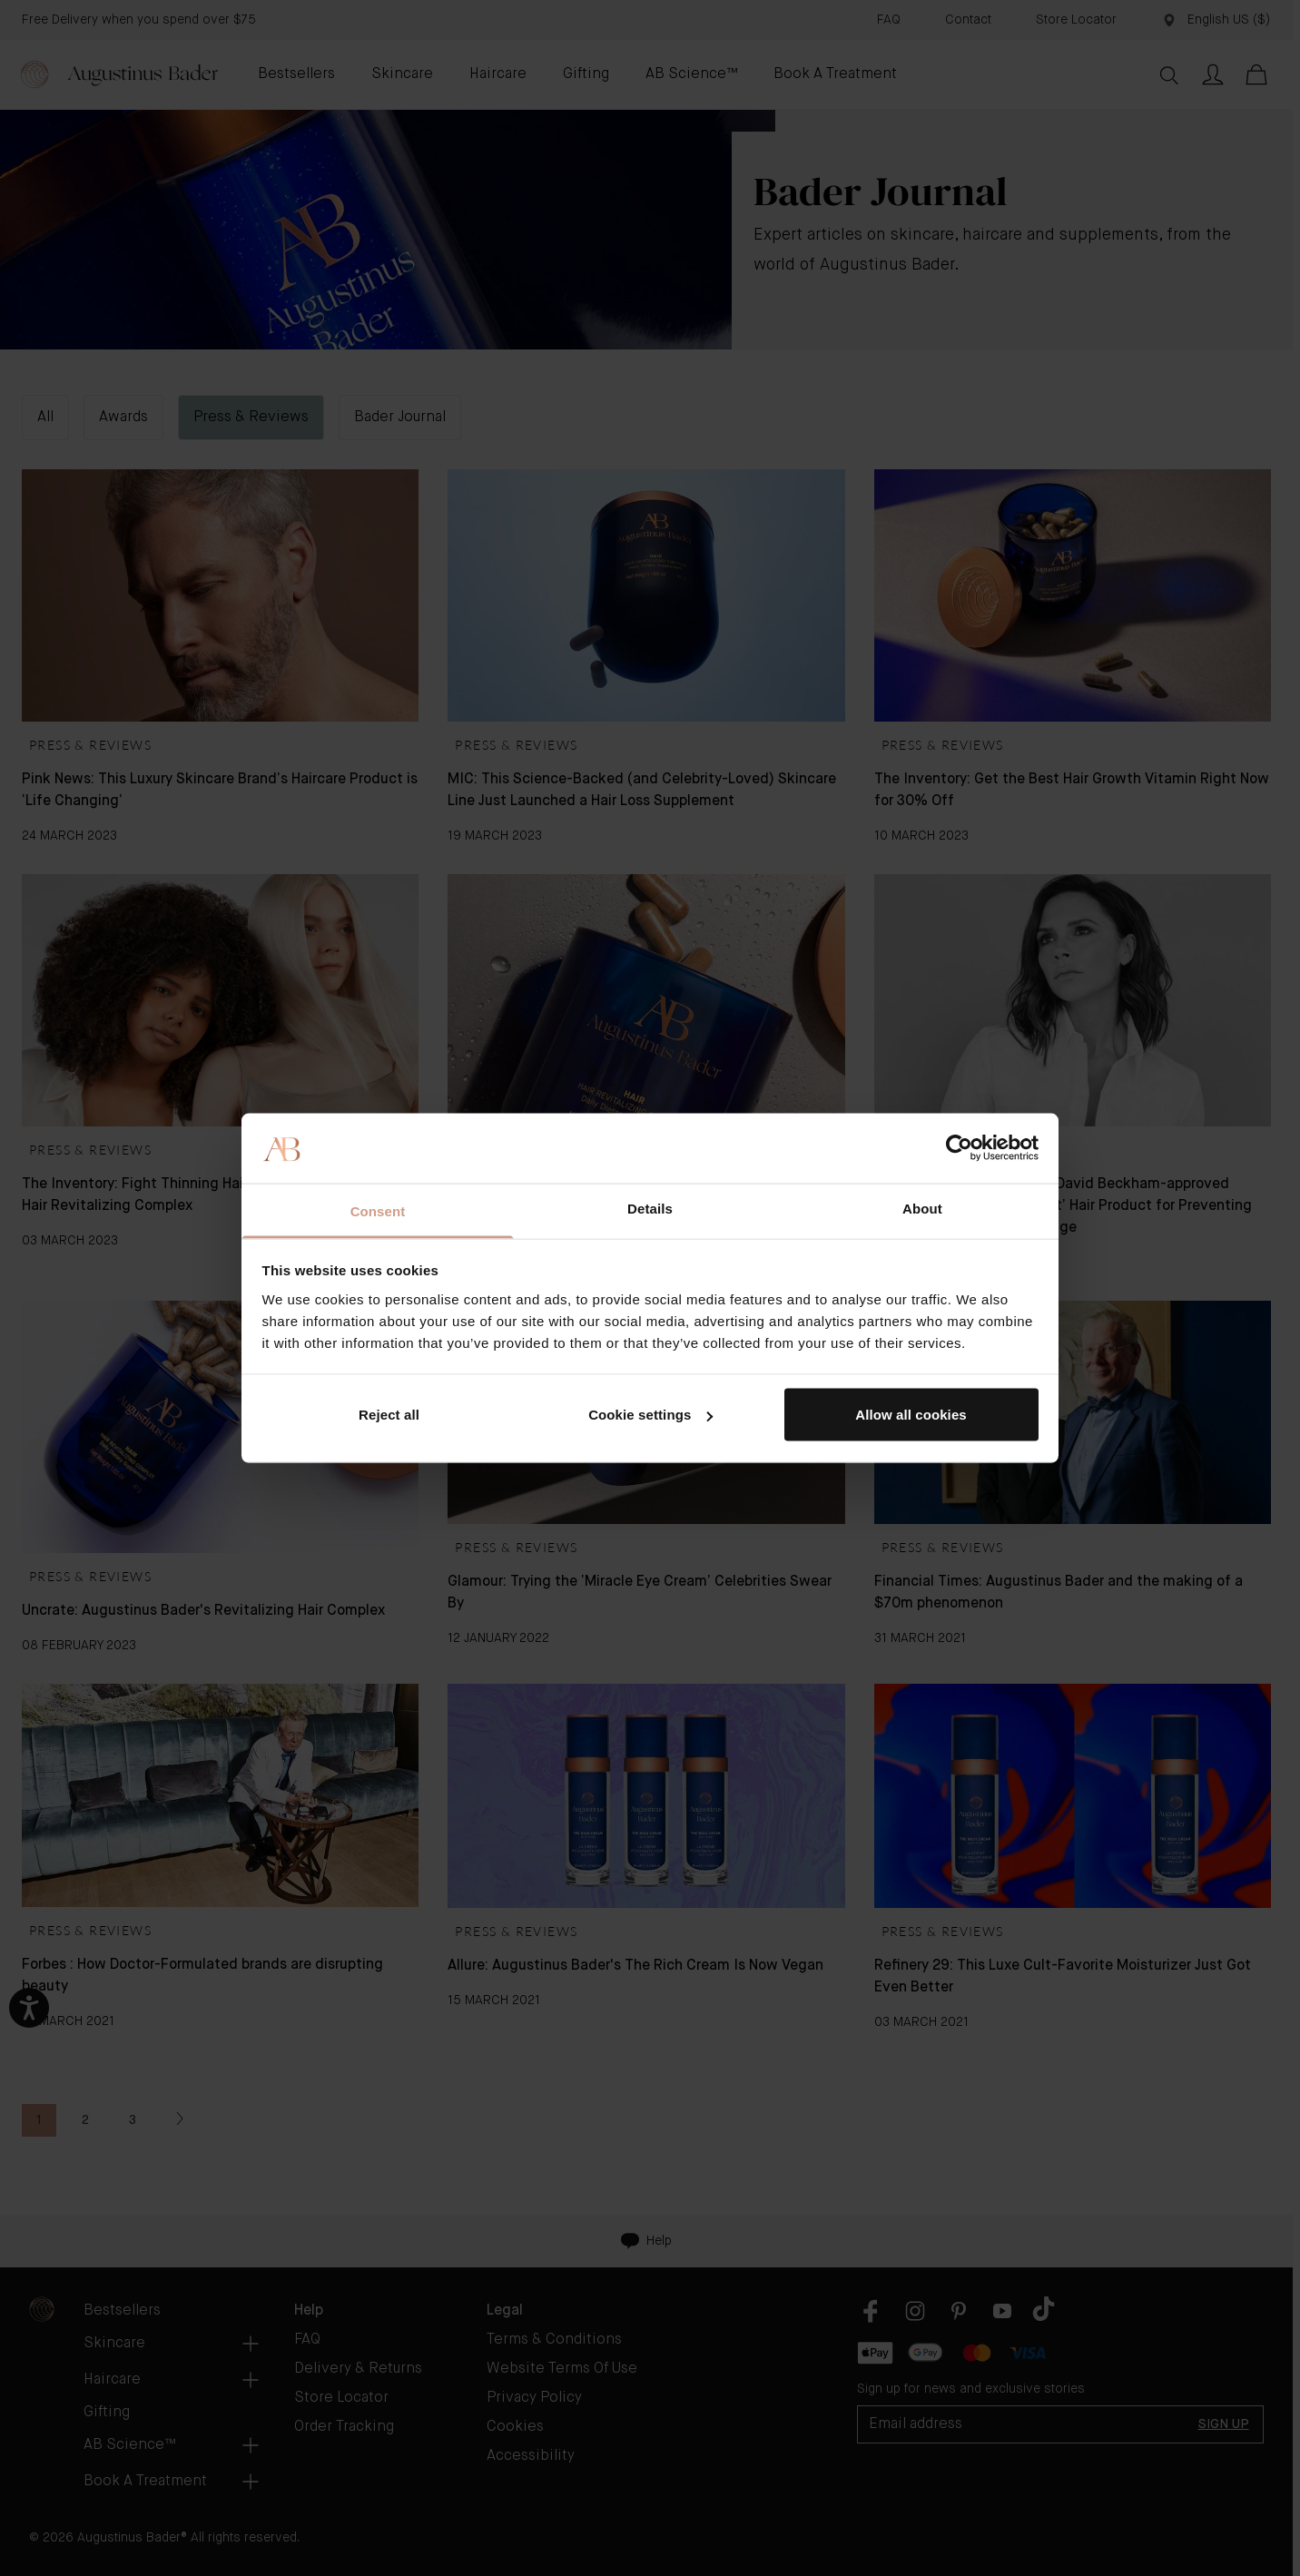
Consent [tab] (378, 1210)
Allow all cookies (911, 1414)
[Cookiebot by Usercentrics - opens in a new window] (959, 1148)
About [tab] (922, 1207)
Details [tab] (650, 1207)
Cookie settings (650, 1414)
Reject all (389, 1414)
